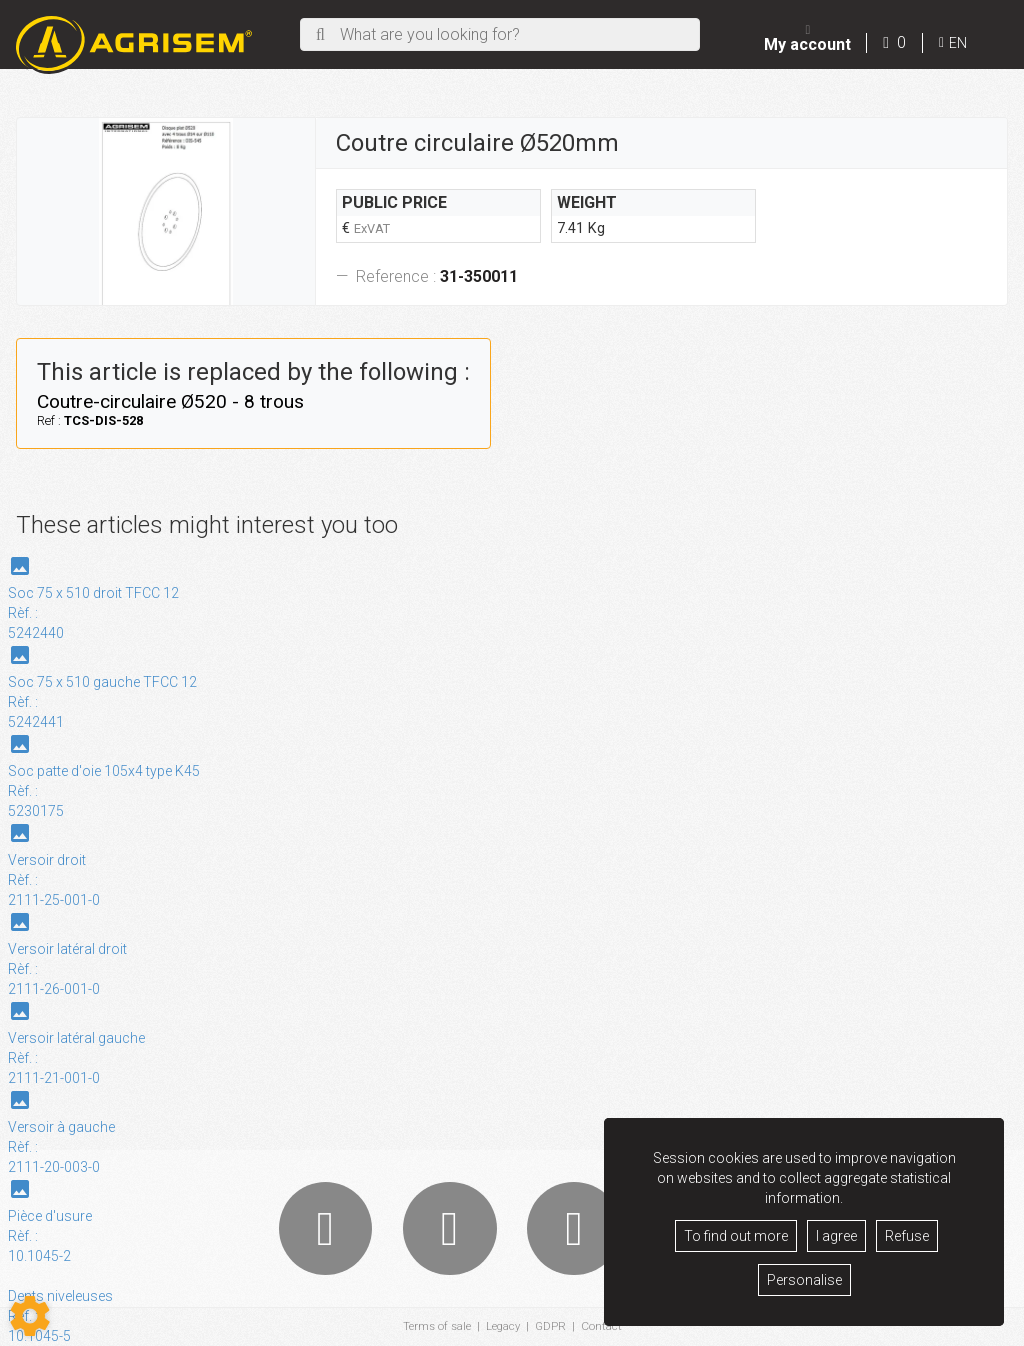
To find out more (736, 1236)
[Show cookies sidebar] (30, 1316)
